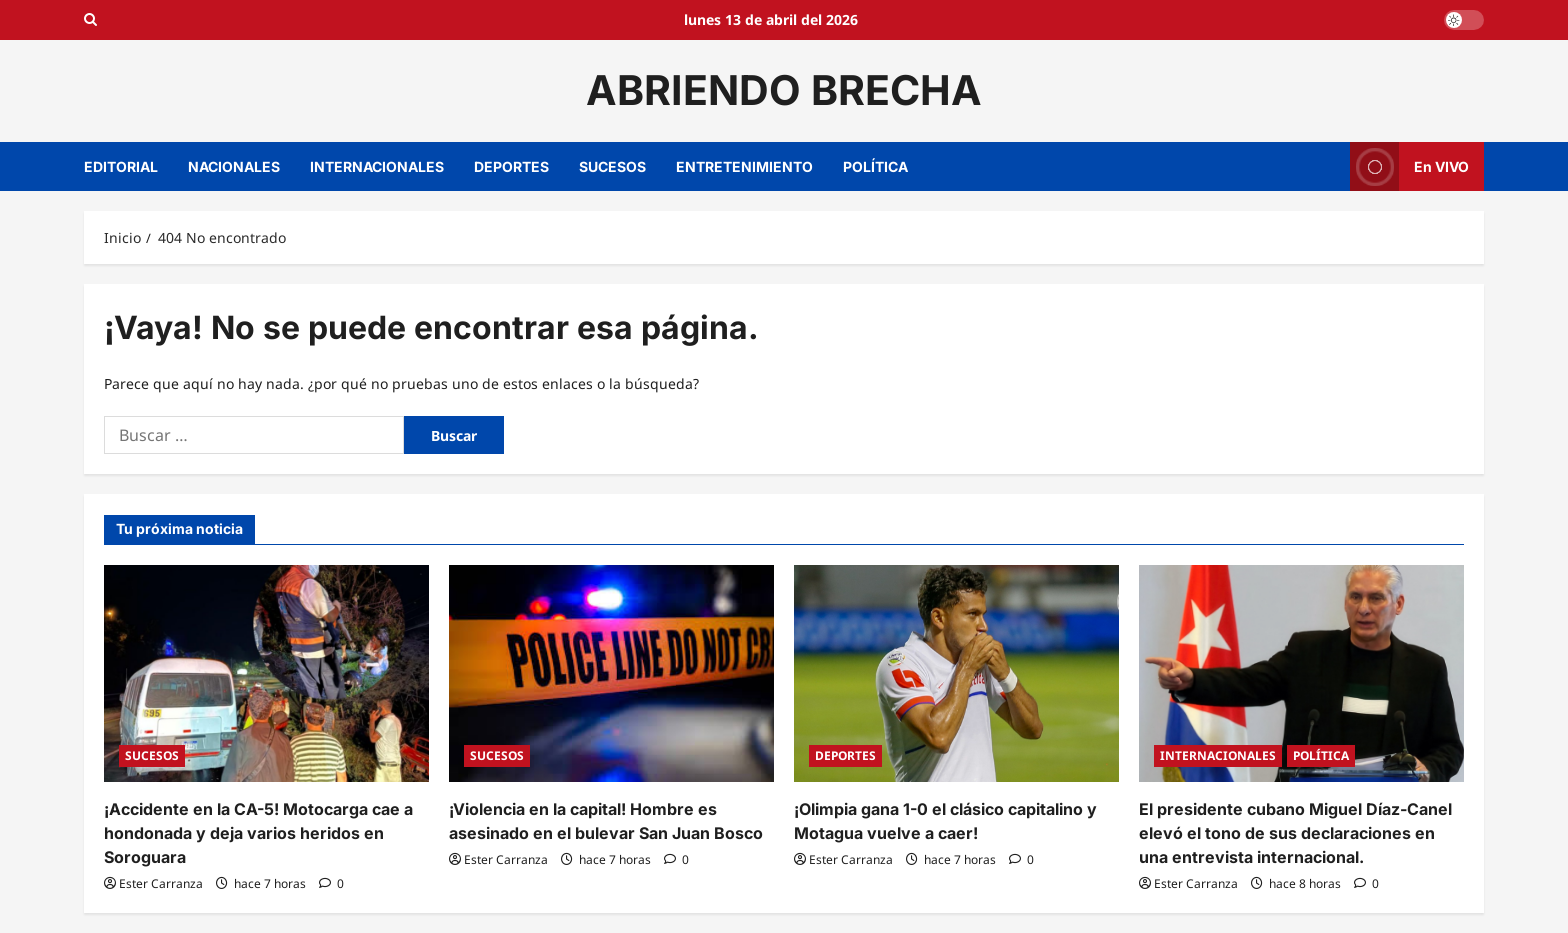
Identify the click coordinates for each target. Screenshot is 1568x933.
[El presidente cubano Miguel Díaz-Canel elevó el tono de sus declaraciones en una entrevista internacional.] (1301, 673)
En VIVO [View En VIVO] (1409, 166)
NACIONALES (234, 166)
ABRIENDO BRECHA (784, 90)
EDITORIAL (121, 166)
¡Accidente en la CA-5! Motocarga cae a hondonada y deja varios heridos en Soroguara (258, 833)
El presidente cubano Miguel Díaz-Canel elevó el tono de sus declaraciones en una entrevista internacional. (1295, 833)
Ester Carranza (161, 883)
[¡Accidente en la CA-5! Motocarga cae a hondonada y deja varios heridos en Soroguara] (266, 673)
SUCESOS (612, 166)
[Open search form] (90, 20)
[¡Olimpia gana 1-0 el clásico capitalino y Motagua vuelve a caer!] (956, 673)
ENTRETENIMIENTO (744, 166)
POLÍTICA (875, 166)
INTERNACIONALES (377, 166)
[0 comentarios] (331, 883)
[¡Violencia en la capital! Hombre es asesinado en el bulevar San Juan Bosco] (611, 673)
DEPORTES (511, 166)
